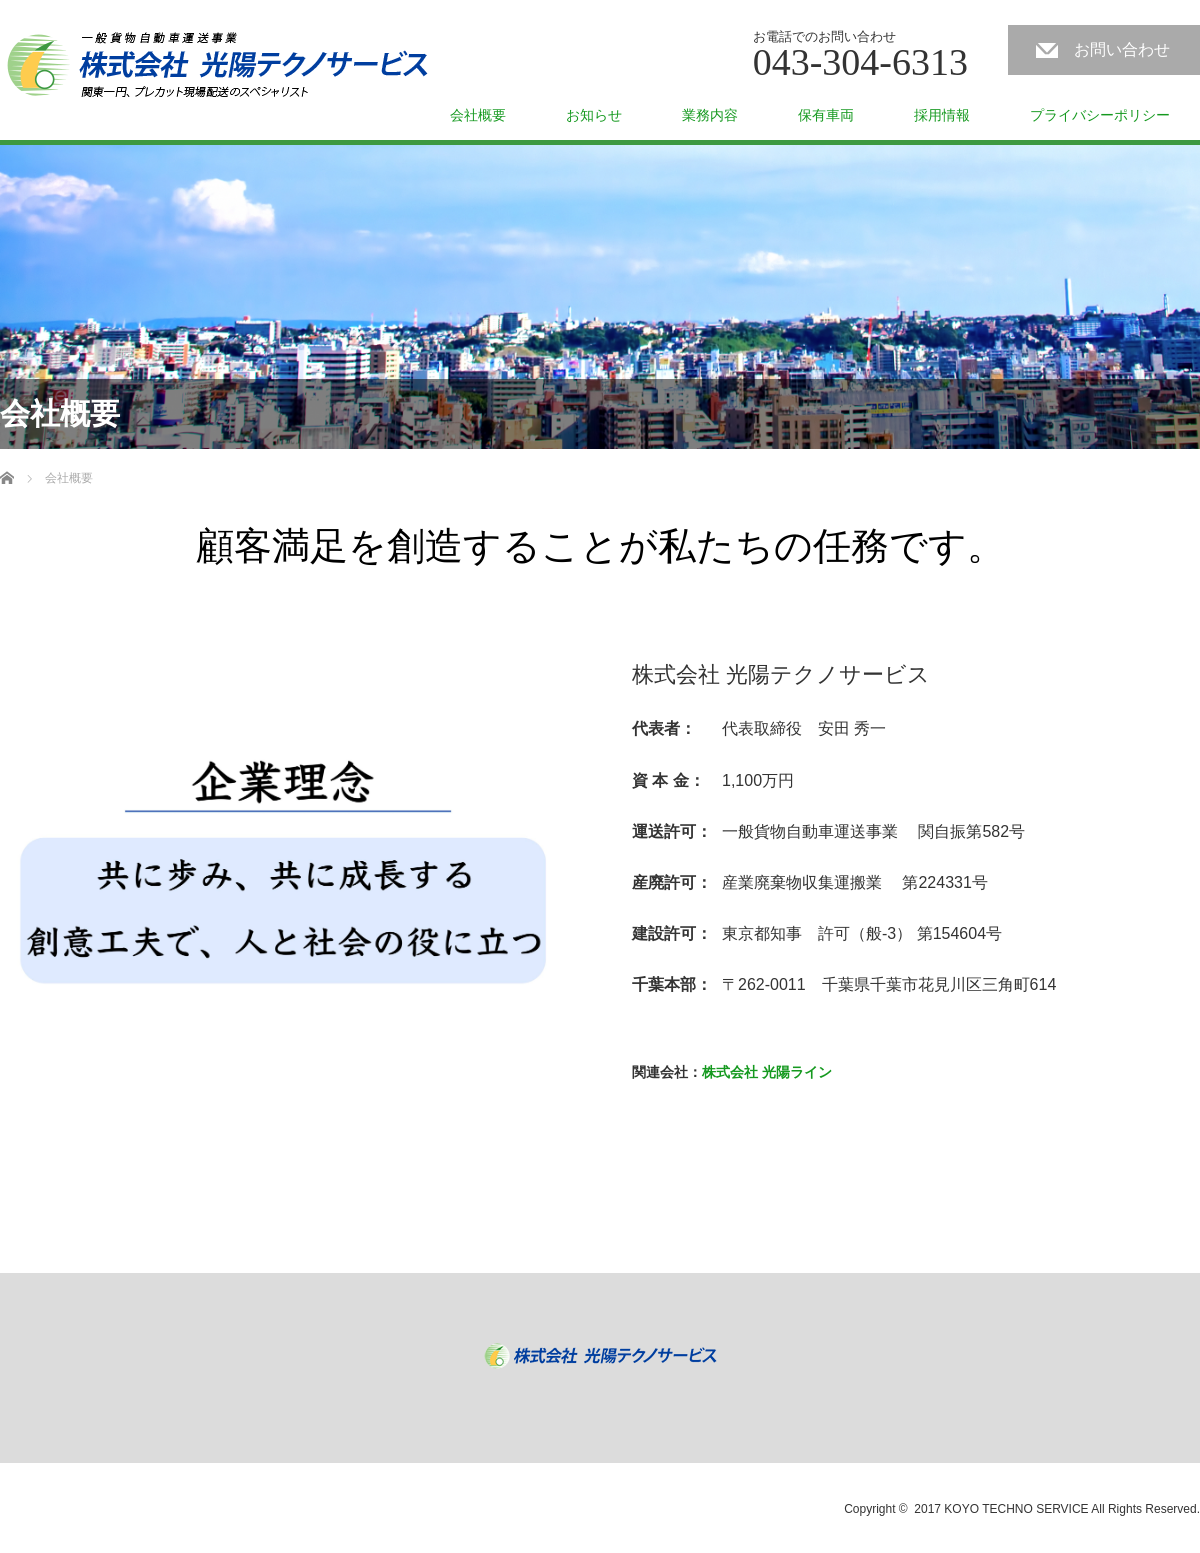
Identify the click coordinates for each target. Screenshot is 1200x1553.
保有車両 (826, 115)
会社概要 (478, 115)
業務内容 (710, 115)
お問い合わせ (1122, 49)
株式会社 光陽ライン (767, 1072)
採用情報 (942, 115)
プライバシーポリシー (1100, 115)
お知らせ (594, 115)
